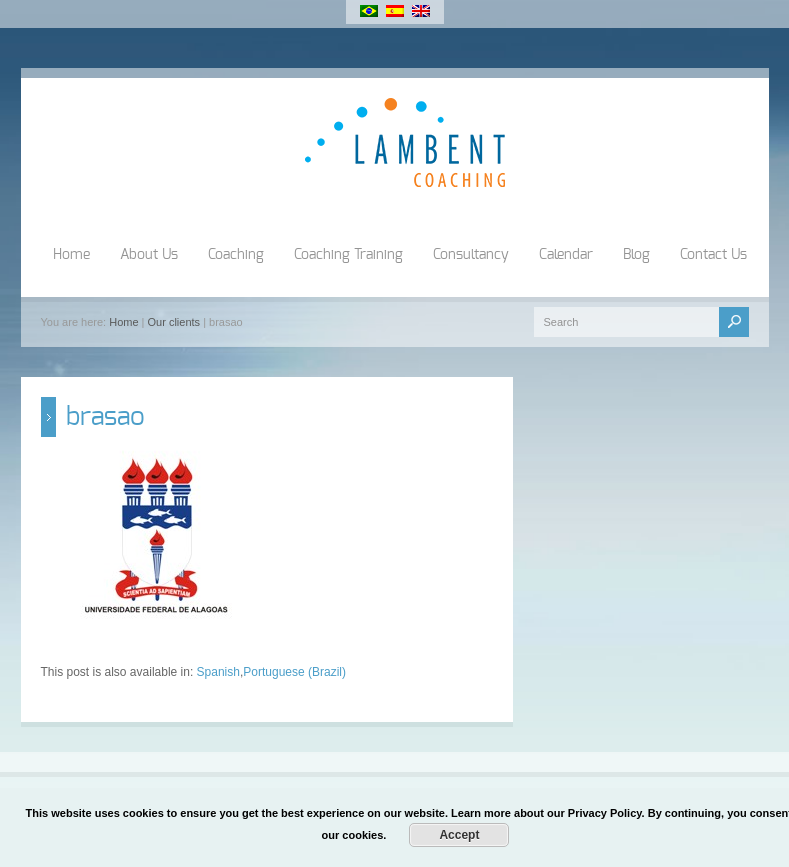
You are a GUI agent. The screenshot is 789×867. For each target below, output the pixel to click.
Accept (459, 835)
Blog (636, 255)
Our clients (174, 322)
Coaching (236, 255)
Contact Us (713, 255)
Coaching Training (348, 255)
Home (71, 255)
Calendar (566, 255)
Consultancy (471, 255)
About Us (149, 255)
